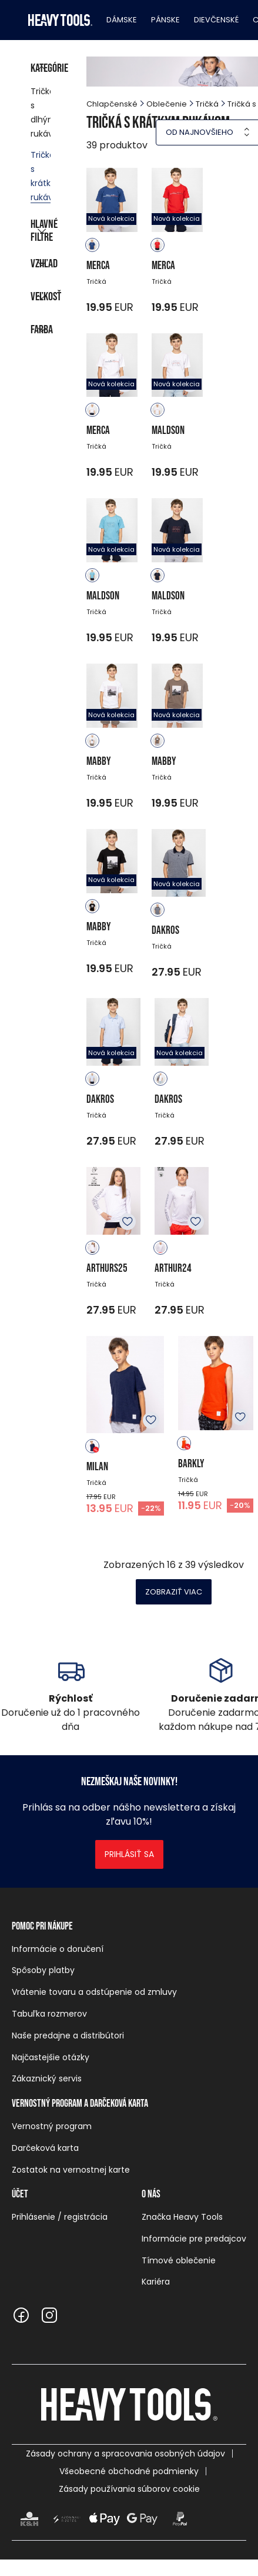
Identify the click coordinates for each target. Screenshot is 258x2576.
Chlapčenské (112, 104)
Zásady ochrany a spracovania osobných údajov (125, 2453)
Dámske (121, 19)
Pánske (165, 19)
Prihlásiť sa (129, 1854)
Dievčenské (216, 19)
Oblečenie (166, 104)
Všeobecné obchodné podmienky (129, 2471)
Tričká (207, 104)
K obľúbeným (127, 1222)
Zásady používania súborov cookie (129, 2489)
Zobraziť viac (173, 1591)
